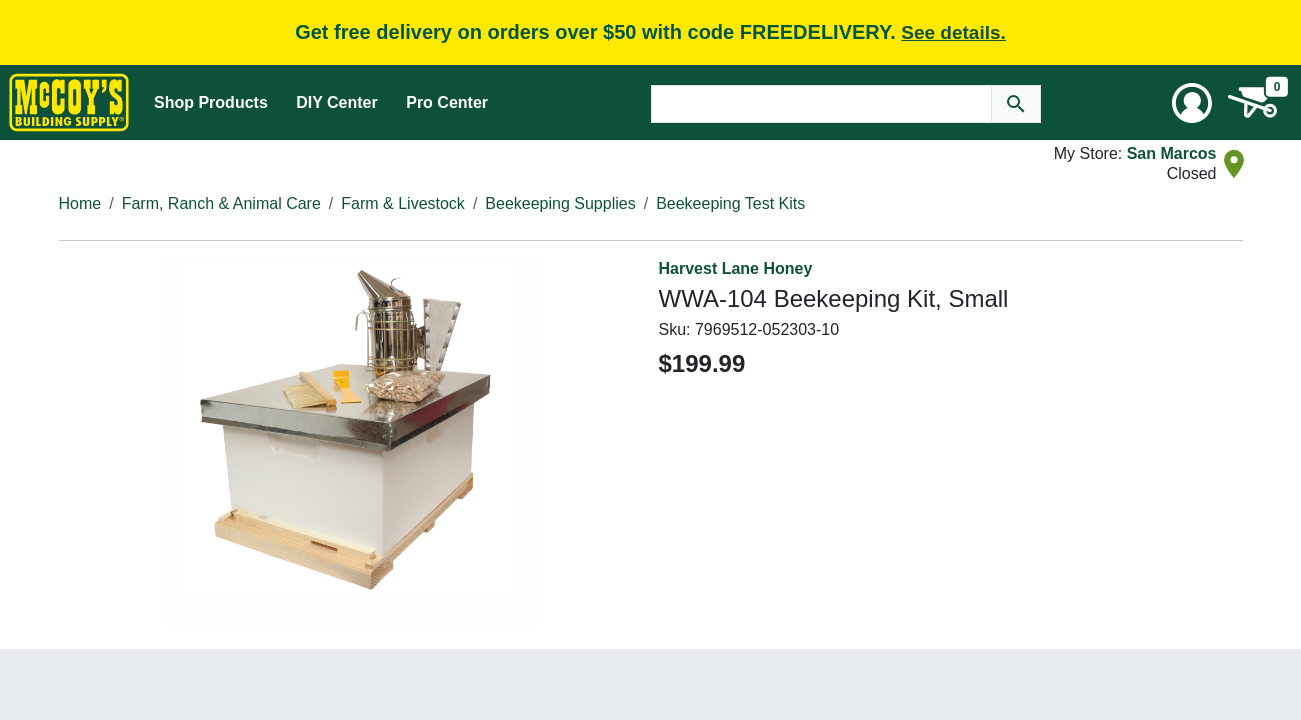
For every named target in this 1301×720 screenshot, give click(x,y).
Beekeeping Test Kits (730, 203)
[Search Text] (821, 104)
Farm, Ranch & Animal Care (221, 203)
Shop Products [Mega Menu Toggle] (211, 102)
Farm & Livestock (403, 203)
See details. (953, 32)
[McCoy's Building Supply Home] (69, 102)
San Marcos (1172, 153)
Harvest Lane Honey (736, 268)
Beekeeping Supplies (560, 203)
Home (80, 203)
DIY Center (337, 102)
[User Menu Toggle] (1192, 103)
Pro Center (447, 102)
